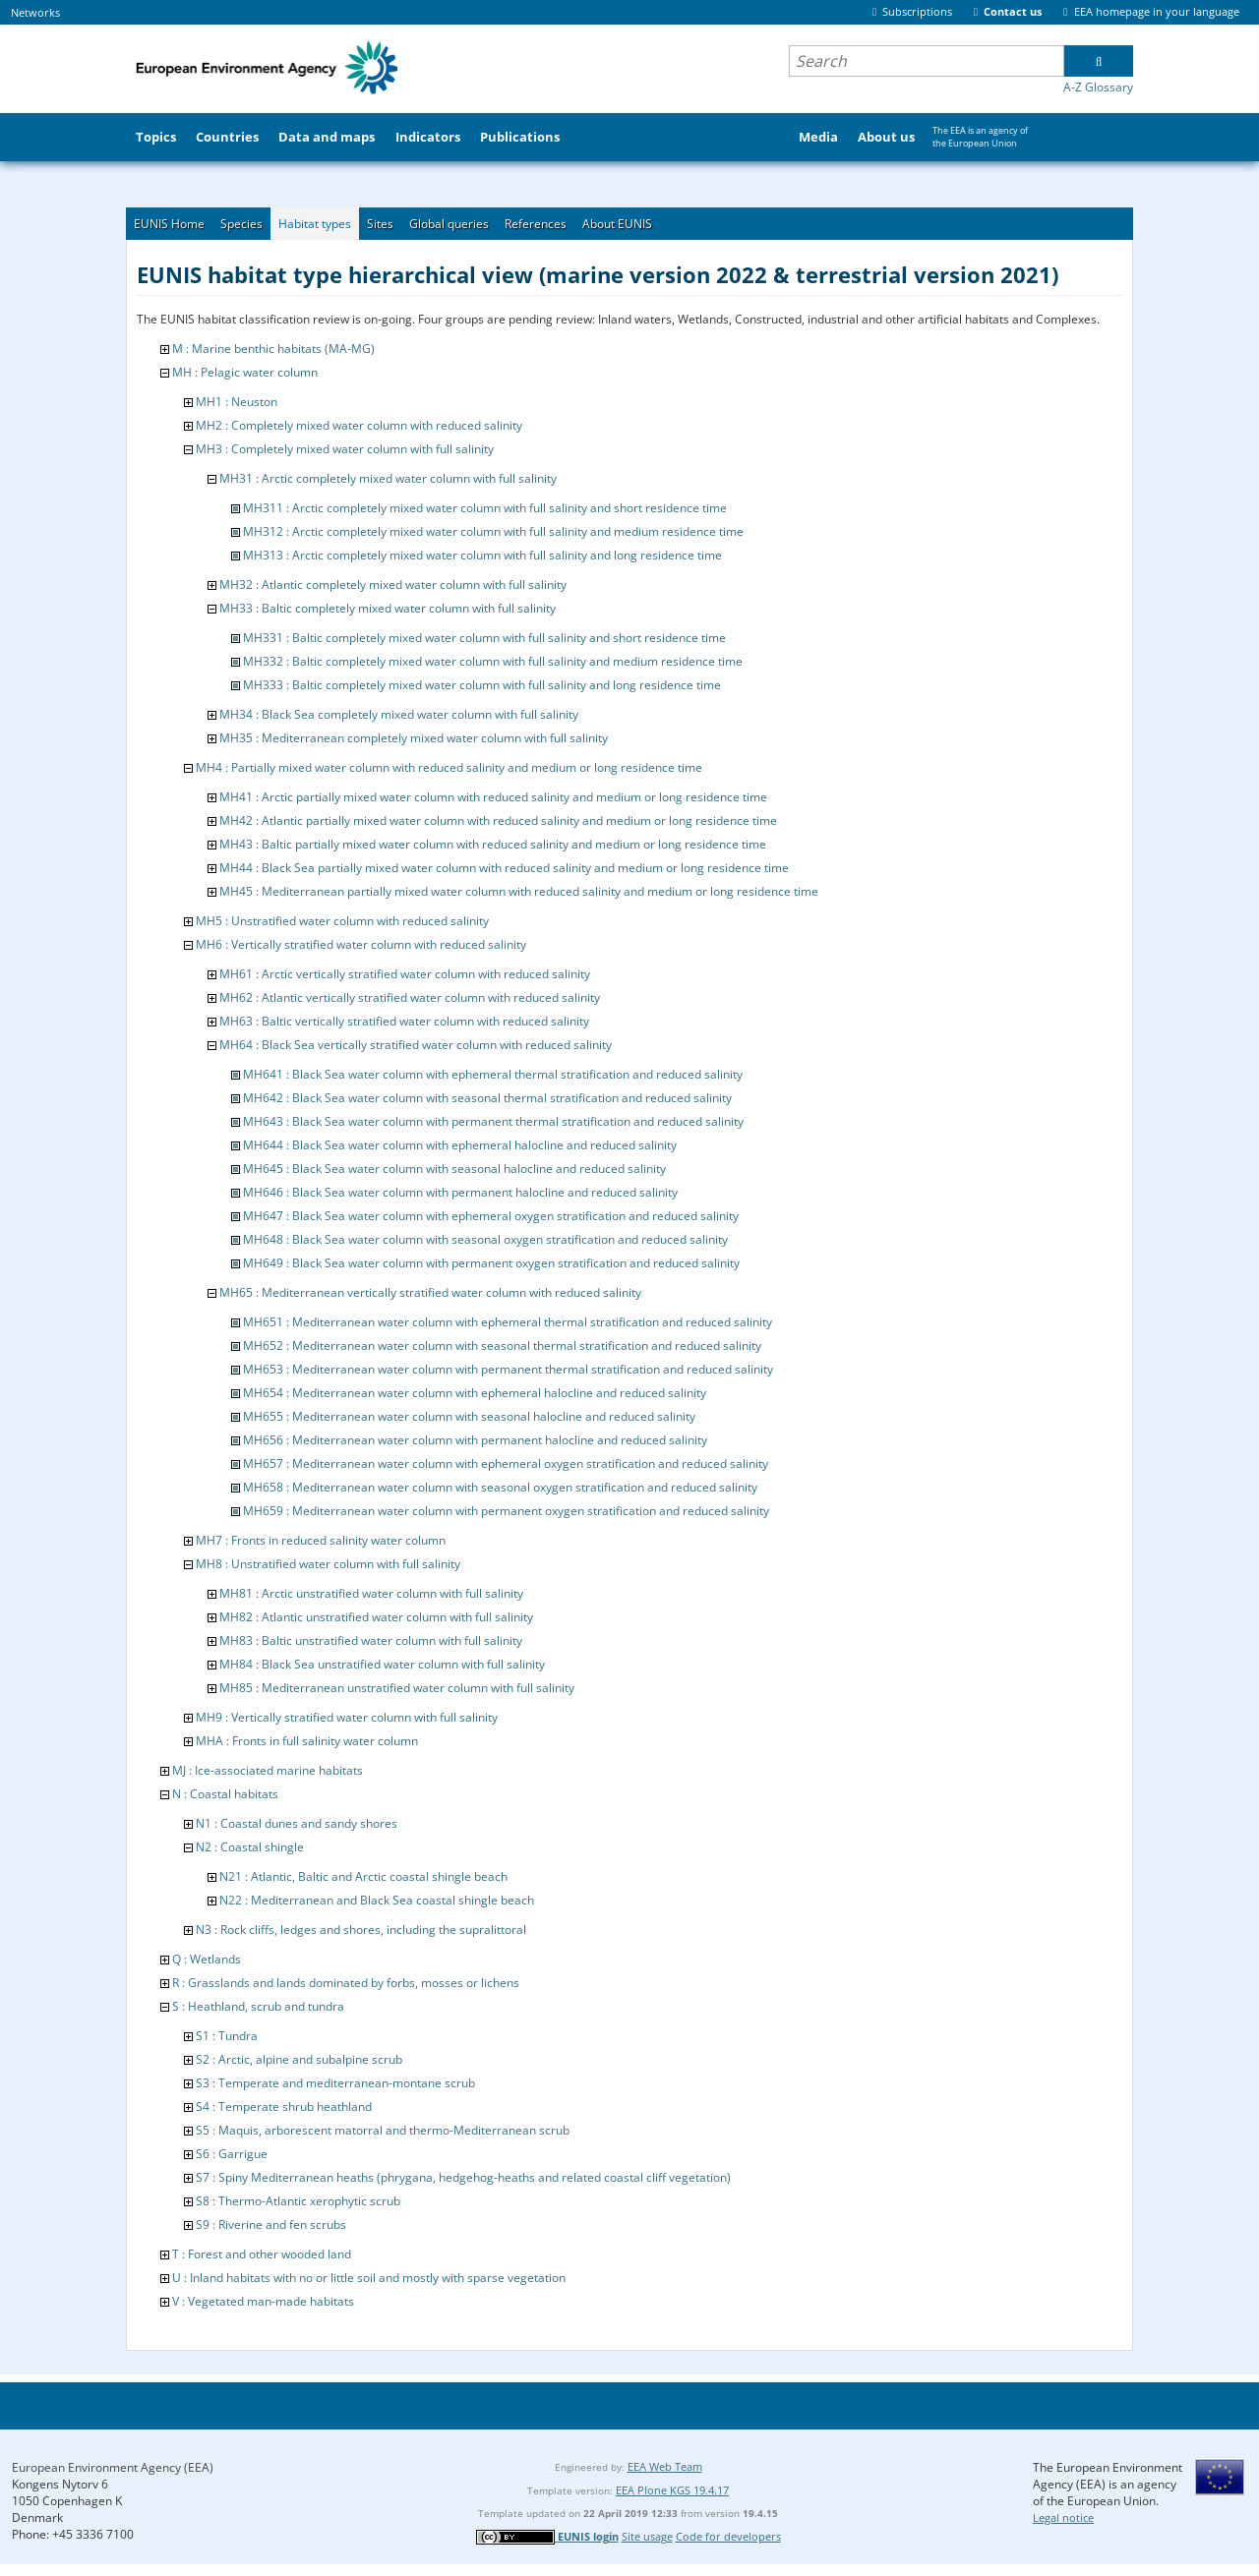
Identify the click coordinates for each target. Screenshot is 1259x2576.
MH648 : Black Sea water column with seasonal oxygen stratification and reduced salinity (485, 1239)
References (536, 223)
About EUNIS (617, 223)
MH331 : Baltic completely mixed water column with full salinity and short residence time (484, 637)
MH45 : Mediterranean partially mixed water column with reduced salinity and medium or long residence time (518, 891)
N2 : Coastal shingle (250, 1847)
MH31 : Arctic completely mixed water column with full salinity (388, 478)
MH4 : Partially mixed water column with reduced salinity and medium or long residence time (449, 767)
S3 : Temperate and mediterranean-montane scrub (335, 2083)
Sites (380, 223)
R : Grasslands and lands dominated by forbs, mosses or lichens (345, 1982)
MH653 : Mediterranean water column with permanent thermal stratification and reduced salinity (508, 1369)
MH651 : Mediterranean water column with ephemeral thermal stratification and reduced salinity (507, 1322)
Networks (35, 12)
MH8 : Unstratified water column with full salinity (328, 1563)
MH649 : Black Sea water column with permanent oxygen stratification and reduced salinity (491, 1263)
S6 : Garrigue (232, 2153)
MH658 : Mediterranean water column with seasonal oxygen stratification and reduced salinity (500, 1487)
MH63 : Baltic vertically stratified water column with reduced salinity (404, 1021)
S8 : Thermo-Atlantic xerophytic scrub (298, 2201)
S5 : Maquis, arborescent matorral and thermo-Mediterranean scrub (383, 2130)
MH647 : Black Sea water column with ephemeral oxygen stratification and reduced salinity (491, 1215)
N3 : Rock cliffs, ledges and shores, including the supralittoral (361, 1929)
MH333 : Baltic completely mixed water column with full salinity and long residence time (482, 684)
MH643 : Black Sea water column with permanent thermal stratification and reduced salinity (493, 1121)
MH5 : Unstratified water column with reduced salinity (342, 920)
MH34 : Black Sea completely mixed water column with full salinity (398, 714)
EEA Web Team (665, 2466)
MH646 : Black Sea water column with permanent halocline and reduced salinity (460, 1192)
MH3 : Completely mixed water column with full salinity (345, 448)
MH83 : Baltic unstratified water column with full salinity (370, 1640)
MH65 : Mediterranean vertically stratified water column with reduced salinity (430, 1292)
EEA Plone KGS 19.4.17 (672, 2490)
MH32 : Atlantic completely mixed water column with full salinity (393, 584)
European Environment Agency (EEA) (112, 2467)
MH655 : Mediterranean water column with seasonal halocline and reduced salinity (469, 1416)
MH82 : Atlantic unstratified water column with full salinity (376, 1617)
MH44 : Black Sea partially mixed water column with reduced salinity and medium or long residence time (504, 867)
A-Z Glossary (1098, 87)
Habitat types (314, 223)
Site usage (647, 2536)
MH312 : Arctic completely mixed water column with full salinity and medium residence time (493, 531)
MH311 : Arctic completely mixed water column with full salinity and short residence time (485, 507)
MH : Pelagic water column (245, 372)
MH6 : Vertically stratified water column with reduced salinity (361, 944)
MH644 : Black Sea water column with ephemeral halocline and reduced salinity (460, 1145)
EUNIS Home (169, 223)
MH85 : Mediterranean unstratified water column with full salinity (396, 1687)
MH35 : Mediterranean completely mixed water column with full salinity (413, 738)
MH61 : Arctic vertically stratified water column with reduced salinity (404, 974)
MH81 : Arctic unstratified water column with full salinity (371, 1593)
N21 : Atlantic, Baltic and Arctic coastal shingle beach (363, 1876)
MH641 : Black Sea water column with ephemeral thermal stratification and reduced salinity (493, 1074)
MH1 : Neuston (236, 401)
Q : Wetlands (206, 1959)
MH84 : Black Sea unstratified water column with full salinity (382, 1664)
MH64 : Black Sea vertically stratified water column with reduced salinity (415, 1044)
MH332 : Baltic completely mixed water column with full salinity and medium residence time (493, 661)
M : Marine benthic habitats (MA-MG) (273, 348)
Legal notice (1063, 2517)
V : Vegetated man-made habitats (263, 2301)
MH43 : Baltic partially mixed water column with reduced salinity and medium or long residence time (492, 844)
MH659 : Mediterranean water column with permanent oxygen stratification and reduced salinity (506, 1510)
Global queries (449, 223)
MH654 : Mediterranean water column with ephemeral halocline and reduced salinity (474, 1392)
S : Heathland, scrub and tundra (258, 2006)
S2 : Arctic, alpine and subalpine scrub (299, 2059)
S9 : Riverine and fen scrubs (271, 2224)
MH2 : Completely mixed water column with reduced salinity (359, 425)
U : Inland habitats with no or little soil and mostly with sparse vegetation (369, 2277)
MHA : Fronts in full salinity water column (307, 1740)
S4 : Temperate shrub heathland (284, 2106)
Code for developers (728, 2536)
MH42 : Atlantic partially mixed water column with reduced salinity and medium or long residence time (498, 820)
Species (241, 223)
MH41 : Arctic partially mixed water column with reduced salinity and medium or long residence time (493, 797)
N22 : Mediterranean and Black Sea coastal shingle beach (376, 1900)
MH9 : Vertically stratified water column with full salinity (347, 1717)
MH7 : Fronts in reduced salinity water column (321, 1540)
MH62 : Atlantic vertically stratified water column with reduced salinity (409, 997)
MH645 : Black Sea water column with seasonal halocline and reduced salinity (454, 1168)
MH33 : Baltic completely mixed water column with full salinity (387, 608)
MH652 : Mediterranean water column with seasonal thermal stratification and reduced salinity (502, 1345)
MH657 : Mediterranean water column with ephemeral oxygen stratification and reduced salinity (505, 1463)
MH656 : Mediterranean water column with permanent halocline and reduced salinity (475, 1440)
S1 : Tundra (227, 2035)
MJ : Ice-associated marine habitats (267, 1770)
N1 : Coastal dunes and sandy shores (296, 1823)
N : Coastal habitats (225, 1794)
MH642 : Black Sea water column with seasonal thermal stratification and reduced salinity (487, 1097)
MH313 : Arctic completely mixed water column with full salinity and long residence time (482, 555)
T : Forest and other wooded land (261, 2254)
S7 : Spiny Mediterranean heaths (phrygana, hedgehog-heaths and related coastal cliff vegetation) (463, 2177)
